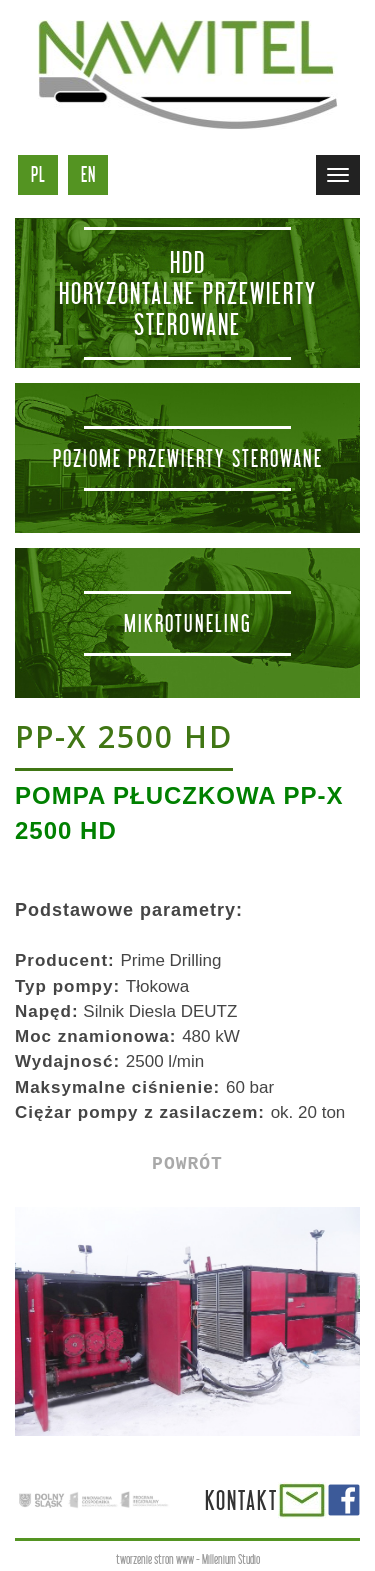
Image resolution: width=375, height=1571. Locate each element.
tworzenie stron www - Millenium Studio (188, 1559)
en (88, 174)
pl (38, 174)
